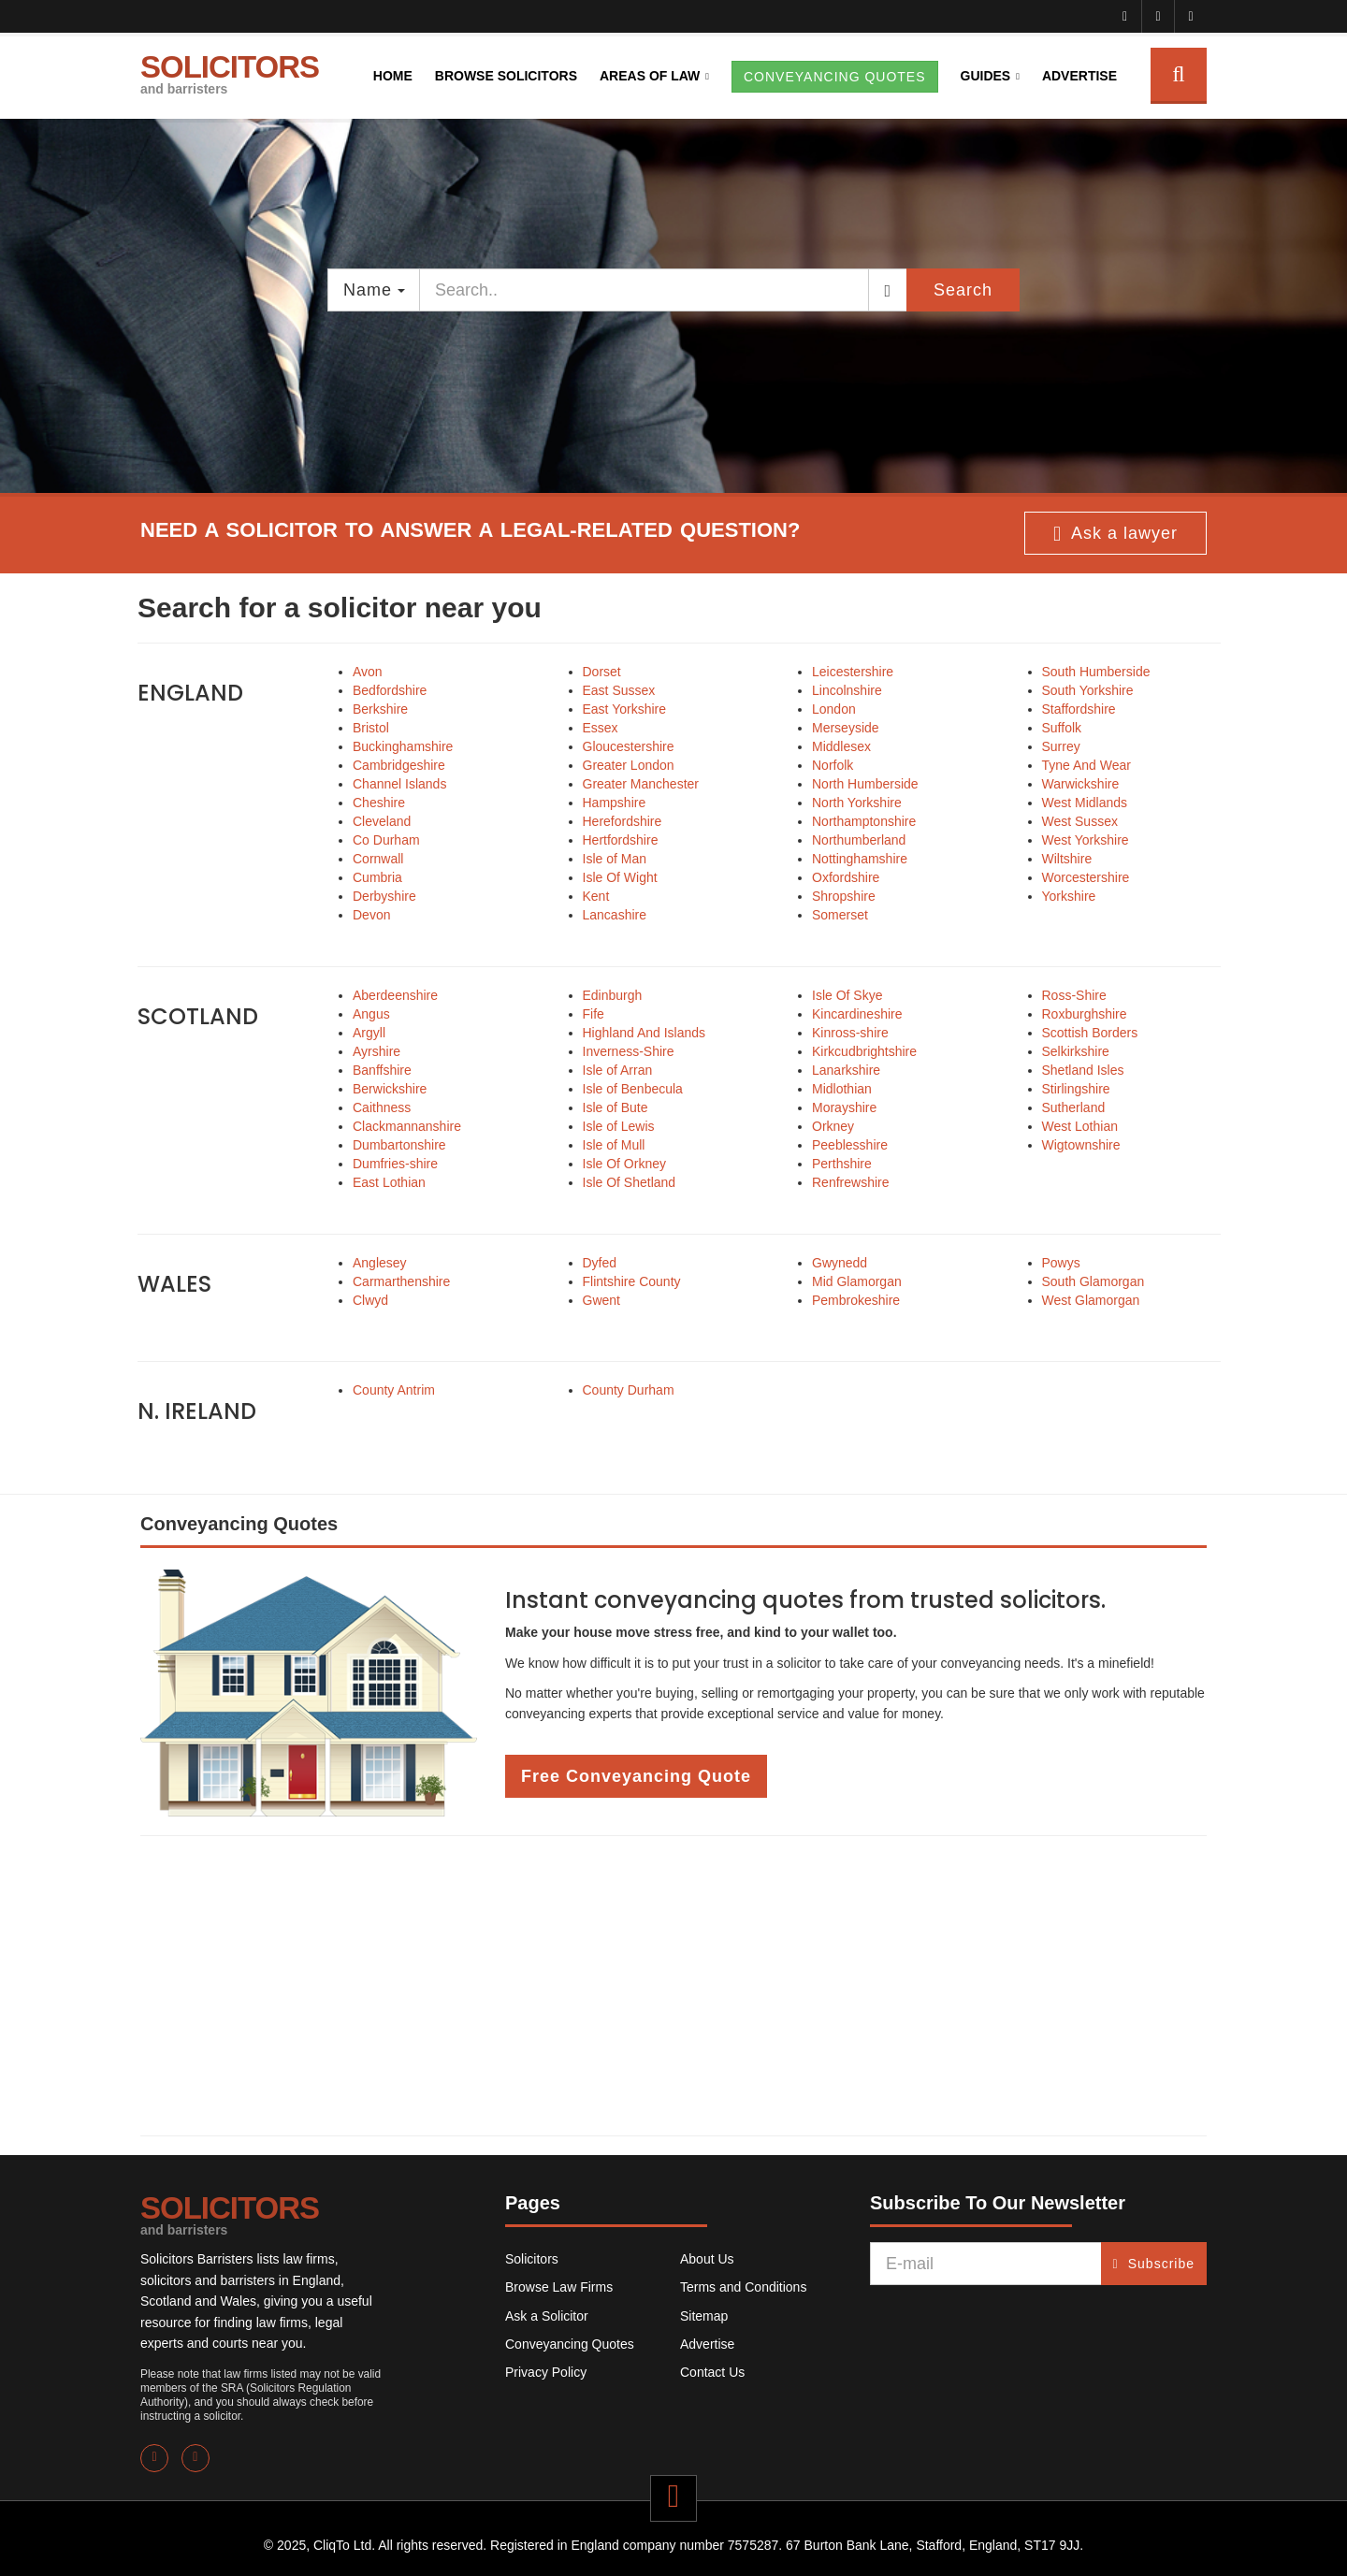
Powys (1061, 1262)
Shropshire (844, 896)
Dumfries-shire (395, 1163)
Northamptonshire (864, 821)
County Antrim (394, 1389)
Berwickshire (390, 1088)
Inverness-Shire (628, 1051)
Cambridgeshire (399, 765)
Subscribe (1154, 2263)
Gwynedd (839, 1262)
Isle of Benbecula (633, 1088)
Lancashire (615, 914)
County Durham (628, 1389)
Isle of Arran (618, 1070)
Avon (368, 671)
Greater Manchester (641, 783)
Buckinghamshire (403, 746)
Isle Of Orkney (624, 1163)
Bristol (371, 727)
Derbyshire (384, 896)
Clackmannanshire (407, 1126)
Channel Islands (399, 783)
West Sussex (1080, 821)
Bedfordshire (390, 690)
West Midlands (1085, 802)
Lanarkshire (846, 1070)
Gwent (601, 1300)
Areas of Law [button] (650, 75)
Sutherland (1074, 1107)
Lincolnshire (847, 690)
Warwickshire (1081, 783)
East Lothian (389, 1182)
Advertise (1079, 75)
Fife (593, 1013)
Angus (371, 1013)
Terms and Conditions (743, 2286)
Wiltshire (1067, 858)
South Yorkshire (1088, 690)
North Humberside (865, 783)
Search (963, 290)
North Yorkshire (857, 802)
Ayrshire (376, 1051)
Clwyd (370, 1300)
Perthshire (842, 1163)
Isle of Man (614, 858)
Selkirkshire (1075, 1051)
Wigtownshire (1081, 1144)
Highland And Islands (644, 1032)
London (834, 709)
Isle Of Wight (620, 877)
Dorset (602, 671)
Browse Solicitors (506, 75)
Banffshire (382, 1070)
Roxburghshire (1084, 1013)
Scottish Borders (1090, 1032)
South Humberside (1096, 671)
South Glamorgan (1093, 1281)
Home (393, 75)
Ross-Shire (1074, 995)
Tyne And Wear (1086, 765)
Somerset (840, 914)
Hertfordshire (621, 839)
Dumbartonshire (399, 1144)
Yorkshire (1069, 896)
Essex (600, 727)
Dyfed (600, 1262)
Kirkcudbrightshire (864, 1051)
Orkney (833, 1126)
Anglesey (380, 1262)
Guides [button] (986, 75)
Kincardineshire (857, 1013)
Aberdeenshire (395, 995)
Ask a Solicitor (546, 2315)
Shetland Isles (1083, 1070)
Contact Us (712, 2372)
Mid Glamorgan (857, 1281)
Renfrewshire (850, 1182)
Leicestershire (852, 671)
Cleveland (382, 821)
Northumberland (858, 839)
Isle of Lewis (619, 1126)
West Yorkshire (1085, 839)
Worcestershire (1086, 877)
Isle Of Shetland (629, 1182)
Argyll (369, 1032)
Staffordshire (1079, 709)
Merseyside (845, 727)
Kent (596, 896)
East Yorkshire (625, 709)
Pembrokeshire (856, 1300)
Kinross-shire (850, 1032)
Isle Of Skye (847, 995)
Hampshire (614, 802)
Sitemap (704, 2315)
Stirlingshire (1076, 1088)
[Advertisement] (673, 1986)
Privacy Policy (546, 2372)
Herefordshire (622, 821)
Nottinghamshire (859, 858)
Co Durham (386, 839)
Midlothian (842, 1088)
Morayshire (844, 1107)
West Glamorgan (1091, 1300)
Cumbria (377, 877)
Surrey (1061, 746)
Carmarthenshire (401, 1281)
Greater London (628, 765)
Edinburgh (613, 995)
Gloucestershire (628, 746)
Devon (371, 914)
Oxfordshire (845, 877)
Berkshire (380, 709)
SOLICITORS (229, 73)
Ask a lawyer (1115, 534)
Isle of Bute (615, 1107)
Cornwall (378, 858)
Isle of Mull (614, 1144)
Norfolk (832, 765)
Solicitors (531, 2258)
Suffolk (1062, 727)
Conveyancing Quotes (569, 2344)
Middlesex (841, 746)
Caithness (382, 1107)
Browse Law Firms (559, 2286)
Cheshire (379, 802)
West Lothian (1080, 1126)
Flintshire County (632, 1281)
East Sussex (619, 690)
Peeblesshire (850, 1144)
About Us (707, 2258)
